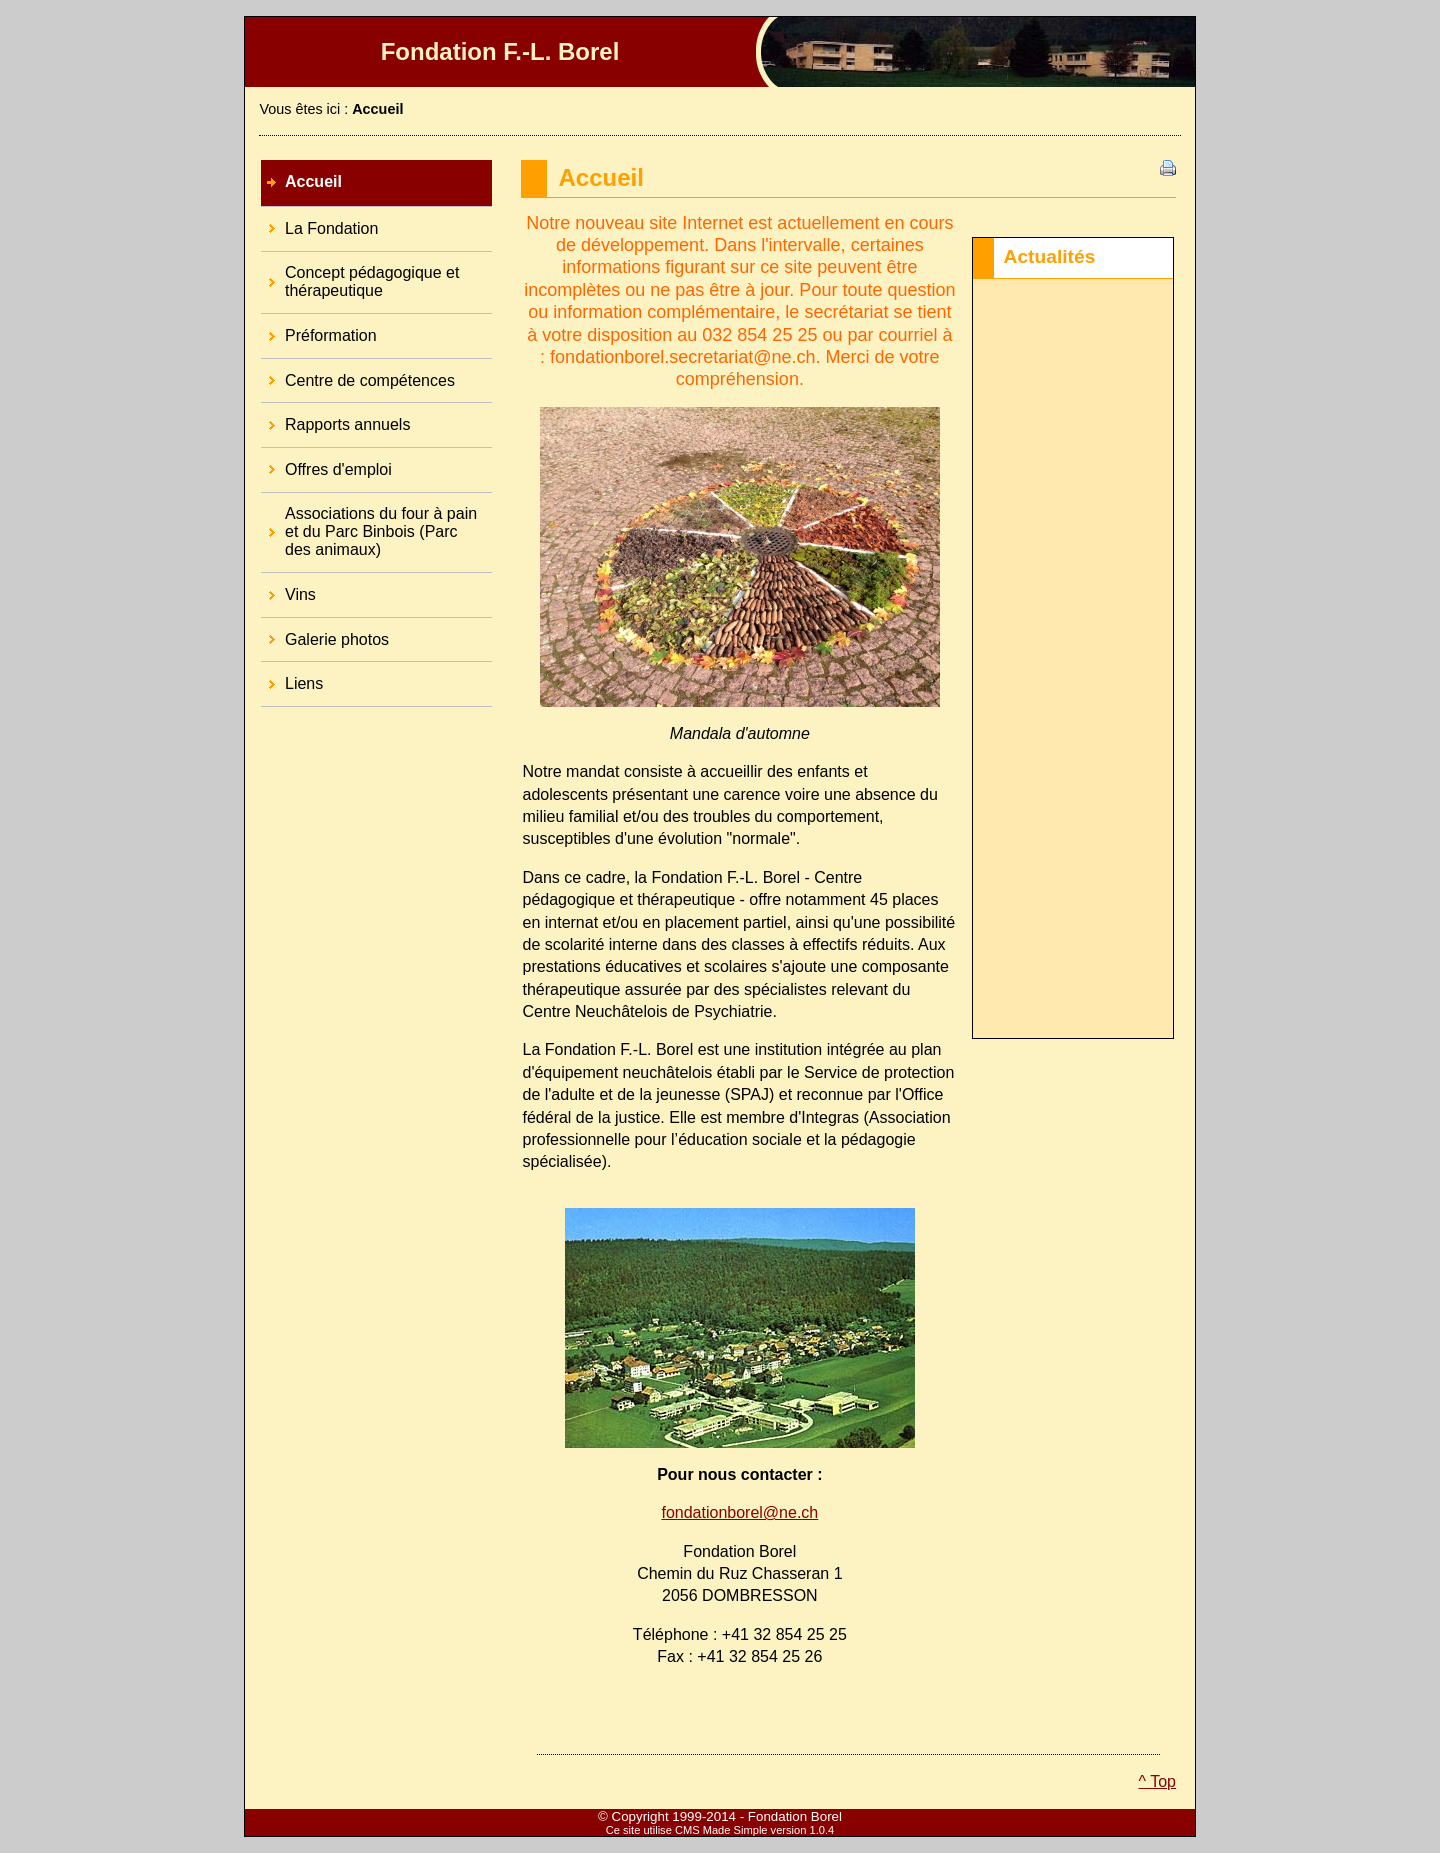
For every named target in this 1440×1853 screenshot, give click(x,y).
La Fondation (319, 222)
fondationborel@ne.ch (739, 1512)
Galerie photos (325, 633)
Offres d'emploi (326, 463)
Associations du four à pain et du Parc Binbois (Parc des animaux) (369, 526)
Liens (292, 677)
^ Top (1157, 1781)
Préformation (319, 329)
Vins (288, 588)
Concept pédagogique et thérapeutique (360, 276)
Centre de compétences (358, 374)
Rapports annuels (335, 418)
